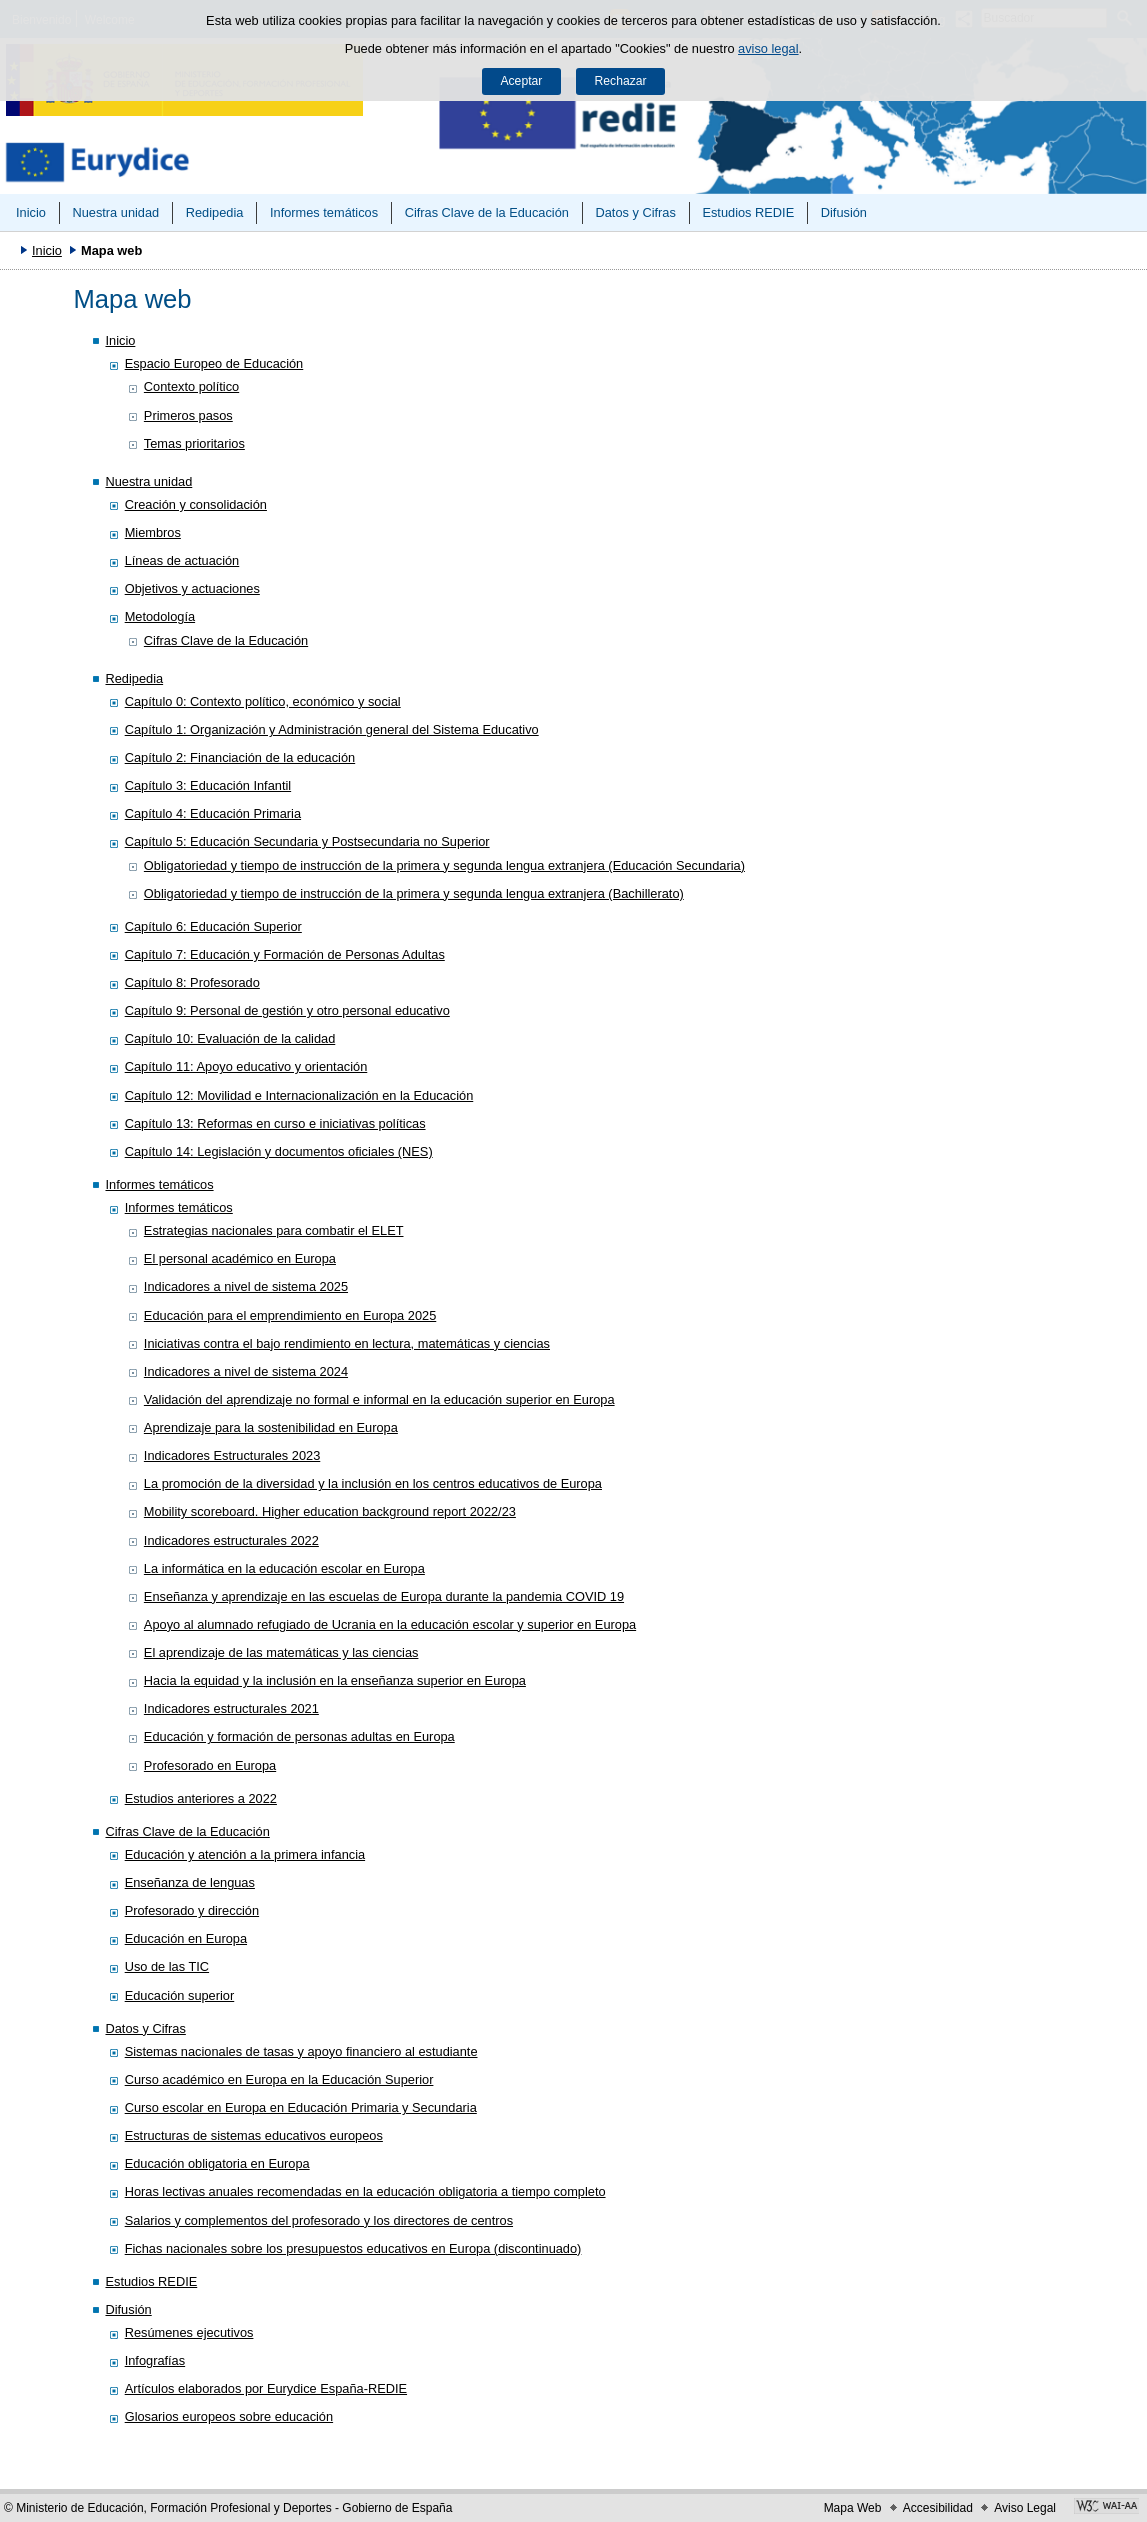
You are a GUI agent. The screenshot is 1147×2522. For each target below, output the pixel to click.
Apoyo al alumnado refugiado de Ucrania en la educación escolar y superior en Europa (390, 1624)
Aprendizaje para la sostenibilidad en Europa (271, 1427)
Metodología (160, 616)
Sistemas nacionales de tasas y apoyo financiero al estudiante (301, 2051)
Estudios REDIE (748, 212)
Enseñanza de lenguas (190, 1882)
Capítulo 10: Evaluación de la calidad (230, 1038)
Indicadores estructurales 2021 (231, 1708)
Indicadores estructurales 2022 (231, 1540)
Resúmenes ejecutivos (189, 2332)
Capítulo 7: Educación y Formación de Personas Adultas (285, 954)
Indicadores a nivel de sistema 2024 (246, 1371)
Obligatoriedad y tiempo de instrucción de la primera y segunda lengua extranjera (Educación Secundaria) (444, 865)
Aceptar (521, 81)
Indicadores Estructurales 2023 (232, 1455)
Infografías (155, 2360)
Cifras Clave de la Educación (487, 212)
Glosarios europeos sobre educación (229, 2416)
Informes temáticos (324, 212)
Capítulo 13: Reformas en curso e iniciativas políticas (275, 1123)
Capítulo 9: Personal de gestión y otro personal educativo (287, 1010)
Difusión (844, 212)
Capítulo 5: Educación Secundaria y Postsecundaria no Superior (307, 841)
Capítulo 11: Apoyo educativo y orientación (246, 1066)
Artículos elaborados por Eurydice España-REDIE (266, 2388)
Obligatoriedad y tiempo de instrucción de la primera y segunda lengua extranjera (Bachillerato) (414, 893)
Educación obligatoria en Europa (217, 2163)
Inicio (31, 212)
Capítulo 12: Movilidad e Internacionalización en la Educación (299, 1095)
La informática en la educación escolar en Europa (284, 1568)
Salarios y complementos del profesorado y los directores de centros (319, 2220)
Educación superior (180, 1995)
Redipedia (215, 212)
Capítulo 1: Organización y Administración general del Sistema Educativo (332, 729)
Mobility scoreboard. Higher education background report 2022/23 (330, 1511)
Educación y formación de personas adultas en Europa (299, 1736)
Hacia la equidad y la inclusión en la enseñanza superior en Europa (335, 1680)
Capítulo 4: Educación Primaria (213, 813)
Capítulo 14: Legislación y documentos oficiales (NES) (279, 1151)
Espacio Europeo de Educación (214, 363)
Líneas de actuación (182, 560)
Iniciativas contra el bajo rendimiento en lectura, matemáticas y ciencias (347, 1343)
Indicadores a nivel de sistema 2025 (246, 1286)
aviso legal (768, 48)
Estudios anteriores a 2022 (201, 1798)
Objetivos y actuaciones (192, 588)
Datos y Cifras (636, 212)
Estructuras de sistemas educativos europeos (254, 2135)
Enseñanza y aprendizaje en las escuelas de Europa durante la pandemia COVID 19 (384, 1596)
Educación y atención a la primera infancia (245, 1854)
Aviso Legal (1025, 2508)
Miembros (153, 532)
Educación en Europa (186, 1938)
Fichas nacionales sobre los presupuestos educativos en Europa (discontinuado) (353, 2248)
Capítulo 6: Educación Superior (213, 926)
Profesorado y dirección (192, 1910)
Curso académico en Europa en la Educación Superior (279, 2079)
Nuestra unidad (115, 212)
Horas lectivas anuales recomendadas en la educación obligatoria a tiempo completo (365, 2191)
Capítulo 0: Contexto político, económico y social (263, 701)
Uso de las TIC (167, 1966)
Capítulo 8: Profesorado (192, 982)
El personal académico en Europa (240, 1258)
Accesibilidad (938, 2508)
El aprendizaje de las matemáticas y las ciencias (281, 1652)
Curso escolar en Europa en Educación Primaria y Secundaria (301, 2107)
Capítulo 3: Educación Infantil (208, 785)
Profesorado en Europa (210, 1765)
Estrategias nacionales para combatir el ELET (274, 1230)
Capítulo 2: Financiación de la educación (240, 757)
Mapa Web (853, 2508)
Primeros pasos (188, 415)
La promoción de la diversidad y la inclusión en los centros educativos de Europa (373, 1483)
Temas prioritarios (194, 443)
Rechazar (621, 81)
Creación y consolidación (196, 504)
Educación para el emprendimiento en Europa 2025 (290, 1315)
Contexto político (191, 386)
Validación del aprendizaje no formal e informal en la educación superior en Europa (379, 1399)
